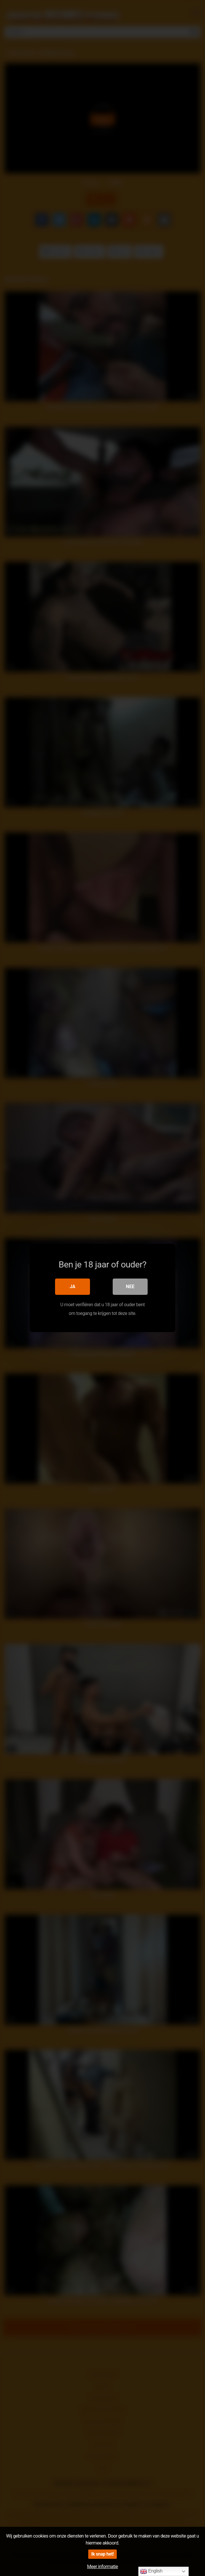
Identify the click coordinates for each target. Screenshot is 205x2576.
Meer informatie (102, 2566)
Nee (130, 1286)
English (151, 2571)
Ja (72, 1286)
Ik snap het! (102, 2554)
